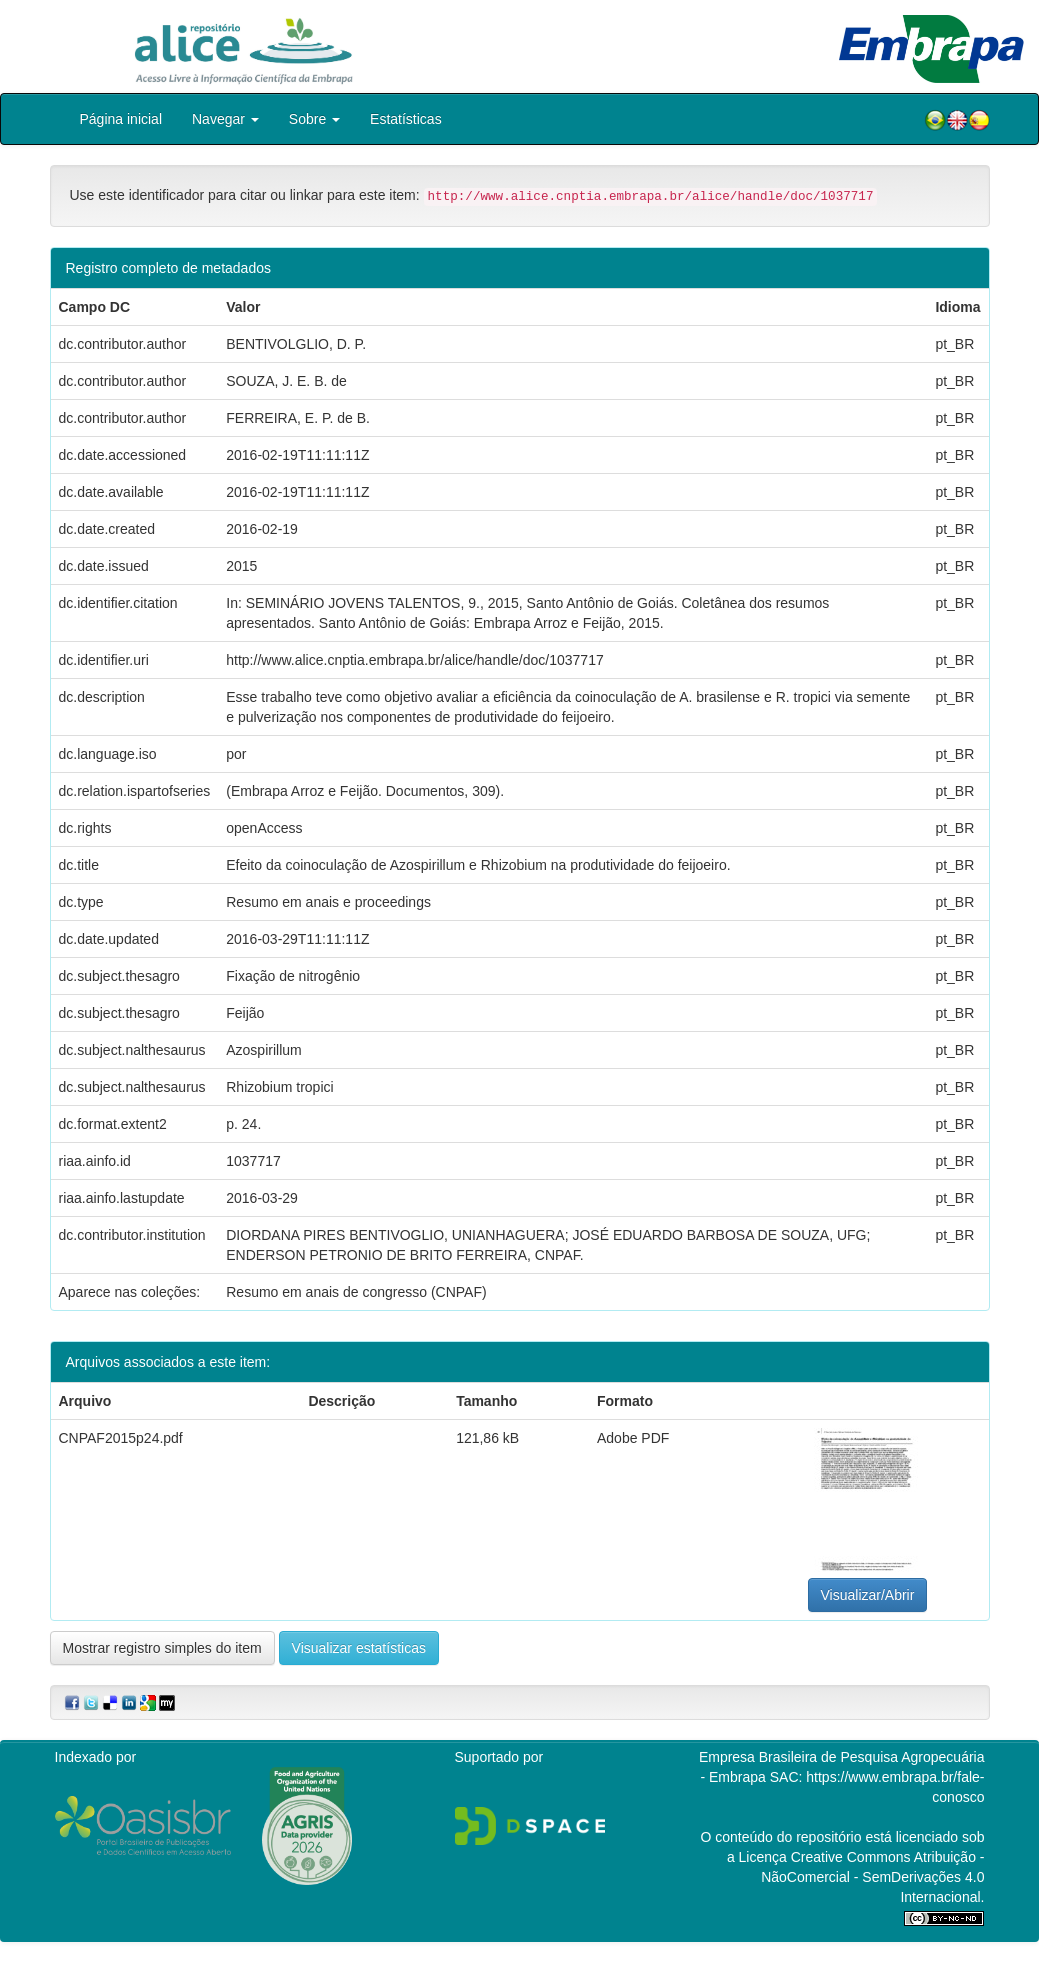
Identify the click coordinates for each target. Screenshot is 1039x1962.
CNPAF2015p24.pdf (121, 1438)
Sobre (314, 119)
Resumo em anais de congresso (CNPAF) (356, 1292)
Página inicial (121, 119)
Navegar (225, 119)
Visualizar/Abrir (868, 1595)
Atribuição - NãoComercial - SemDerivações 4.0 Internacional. (872, 1877)
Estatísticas (406, 119)
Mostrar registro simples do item (162, 1648)
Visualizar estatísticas (359, 1648)
